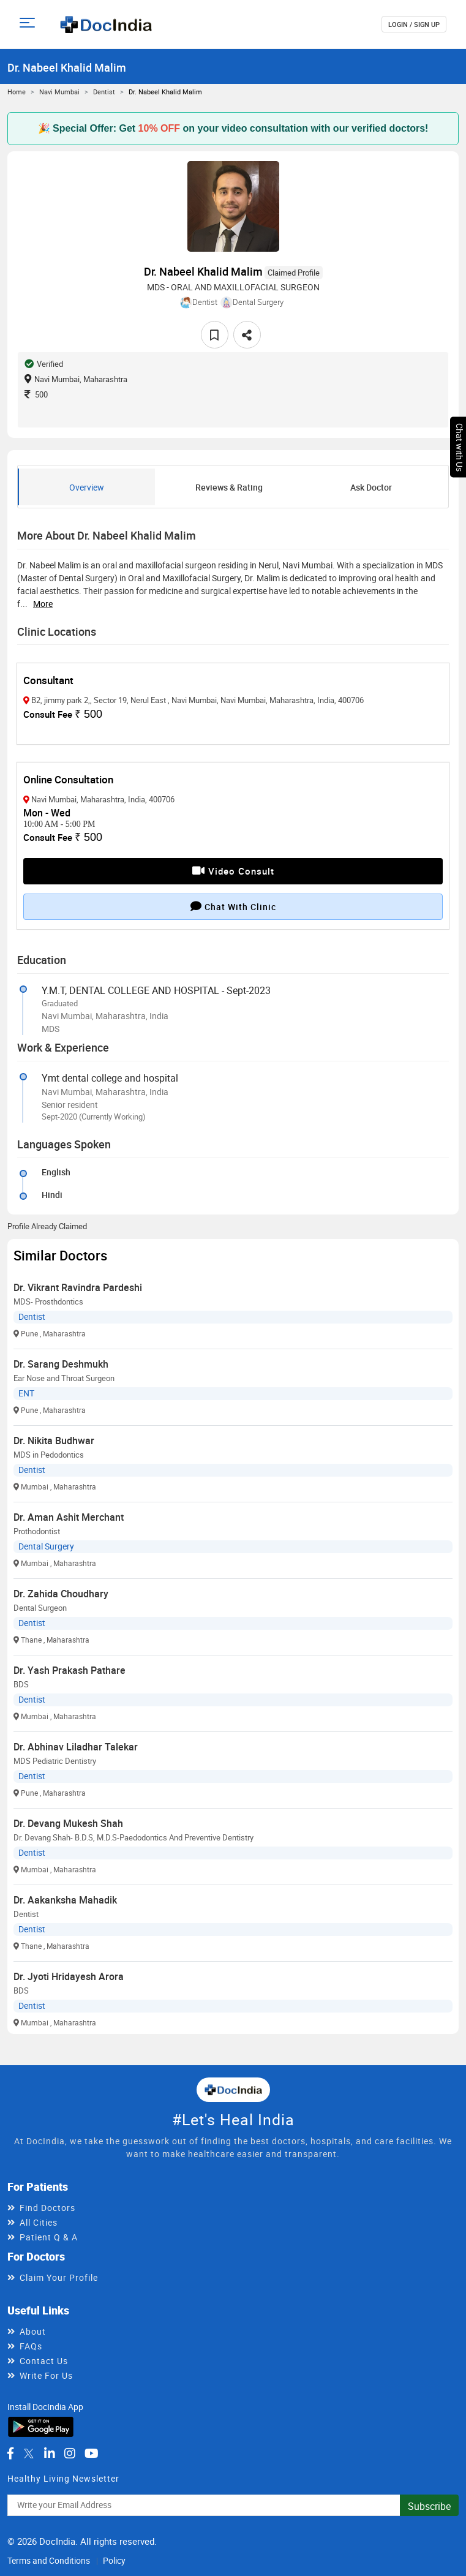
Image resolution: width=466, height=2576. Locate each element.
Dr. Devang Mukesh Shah (68, 1823)
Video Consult (233, 871)
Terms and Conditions (48, 2560)
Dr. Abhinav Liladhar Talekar (75, 1746)
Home (16, 91)
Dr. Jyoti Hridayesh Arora (68, 1976)
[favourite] (214, 334)
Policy (114, 2560)
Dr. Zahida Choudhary (60, 1593)
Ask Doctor (371, 487)
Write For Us (46, 2375)
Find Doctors (47, 2207)
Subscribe (429, 2506)
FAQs (31, 2346)
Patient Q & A (49, 2237)
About (33, 2331)
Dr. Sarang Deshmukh (60, 1364)
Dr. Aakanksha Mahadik (65, 1900)
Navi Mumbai (59, 91)
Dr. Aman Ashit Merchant (68, 1517)
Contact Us (44, 2361)
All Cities (39, 2222)
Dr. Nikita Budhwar (53, 1440)
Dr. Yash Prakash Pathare (69, 1670)
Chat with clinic (233, 906)
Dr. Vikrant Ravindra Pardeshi (77, 1287)
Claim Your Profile (59, 2277)
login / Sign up (414, 24)
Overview (86, 487)
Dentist (104, 91)
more (43, 603)
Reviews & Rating (229, 487)
